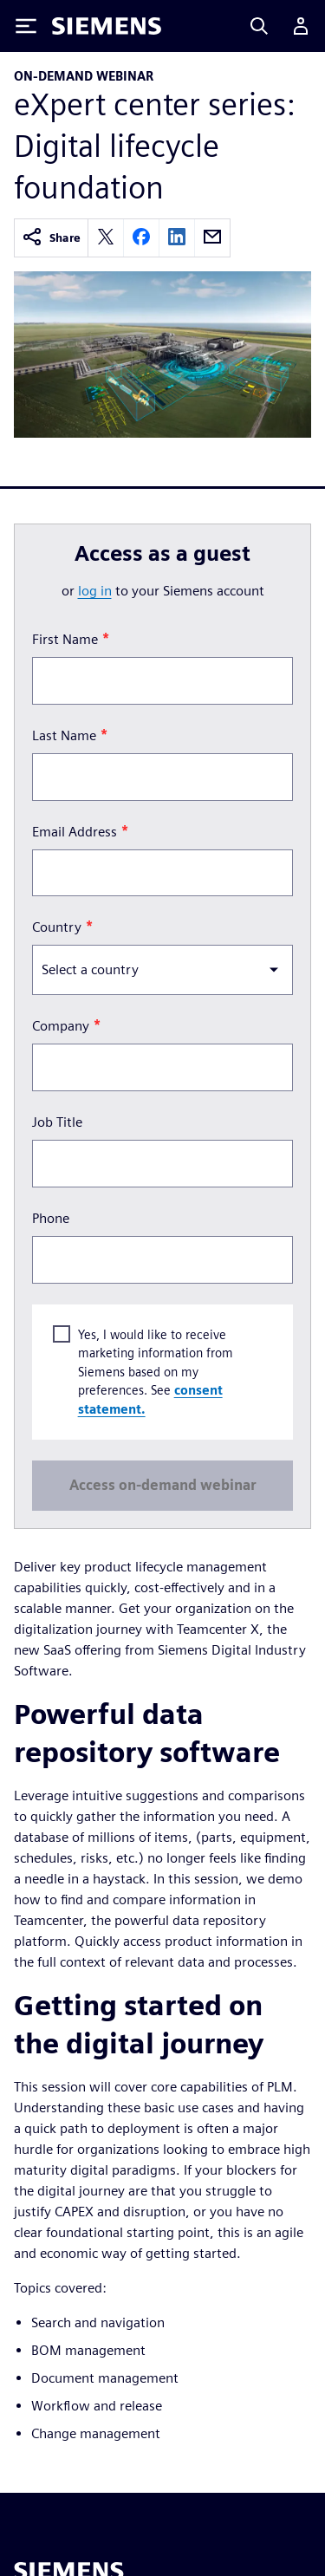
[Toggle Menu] (26, 26)
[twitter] (105, 238)
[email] (212, 238)
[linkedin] (176, 238)
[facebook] (141, 238)
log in (95, 590)
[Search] (259, 26)
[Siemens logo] (106, 26)
